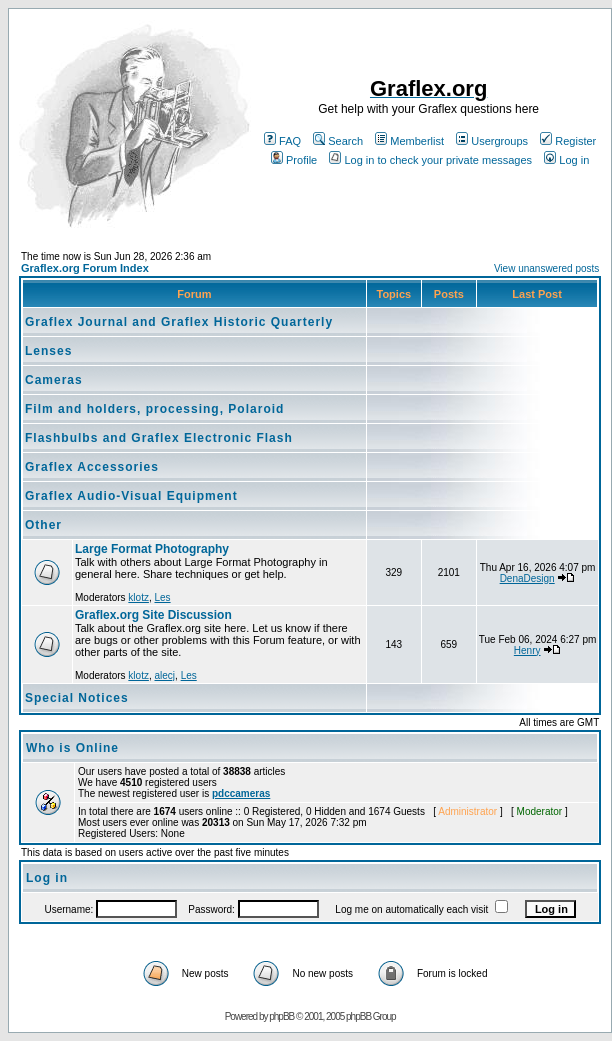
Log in (566, 160)
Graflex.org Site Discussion (153, 615)
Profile (294, 160)
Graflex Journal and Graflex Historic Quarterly (179, 322)
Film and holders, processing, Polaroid (154, 409)
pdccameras (241, 793)
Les (162, 597)
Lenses (48, 351)
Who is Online (72, 748)
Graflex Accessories (92, 467)
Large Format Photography (152, 549)
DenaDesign (527, 578)
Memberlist (409, 141)
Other (43, 525)
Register (568, 141)
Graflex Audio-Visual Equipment (131, 496)
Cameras (54, 380)
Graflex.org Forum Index (85, 268)
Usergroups (492, 141)
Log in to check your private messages (430, 160)
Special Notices (77, 698)
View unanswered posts (546, 268)
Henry (527, 650)
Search (338, 141)
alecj (164, 675)
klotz (138, 597)
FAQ (282, 141)
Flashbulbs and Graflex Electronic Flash (159, 438)
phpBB (281, 1016)
